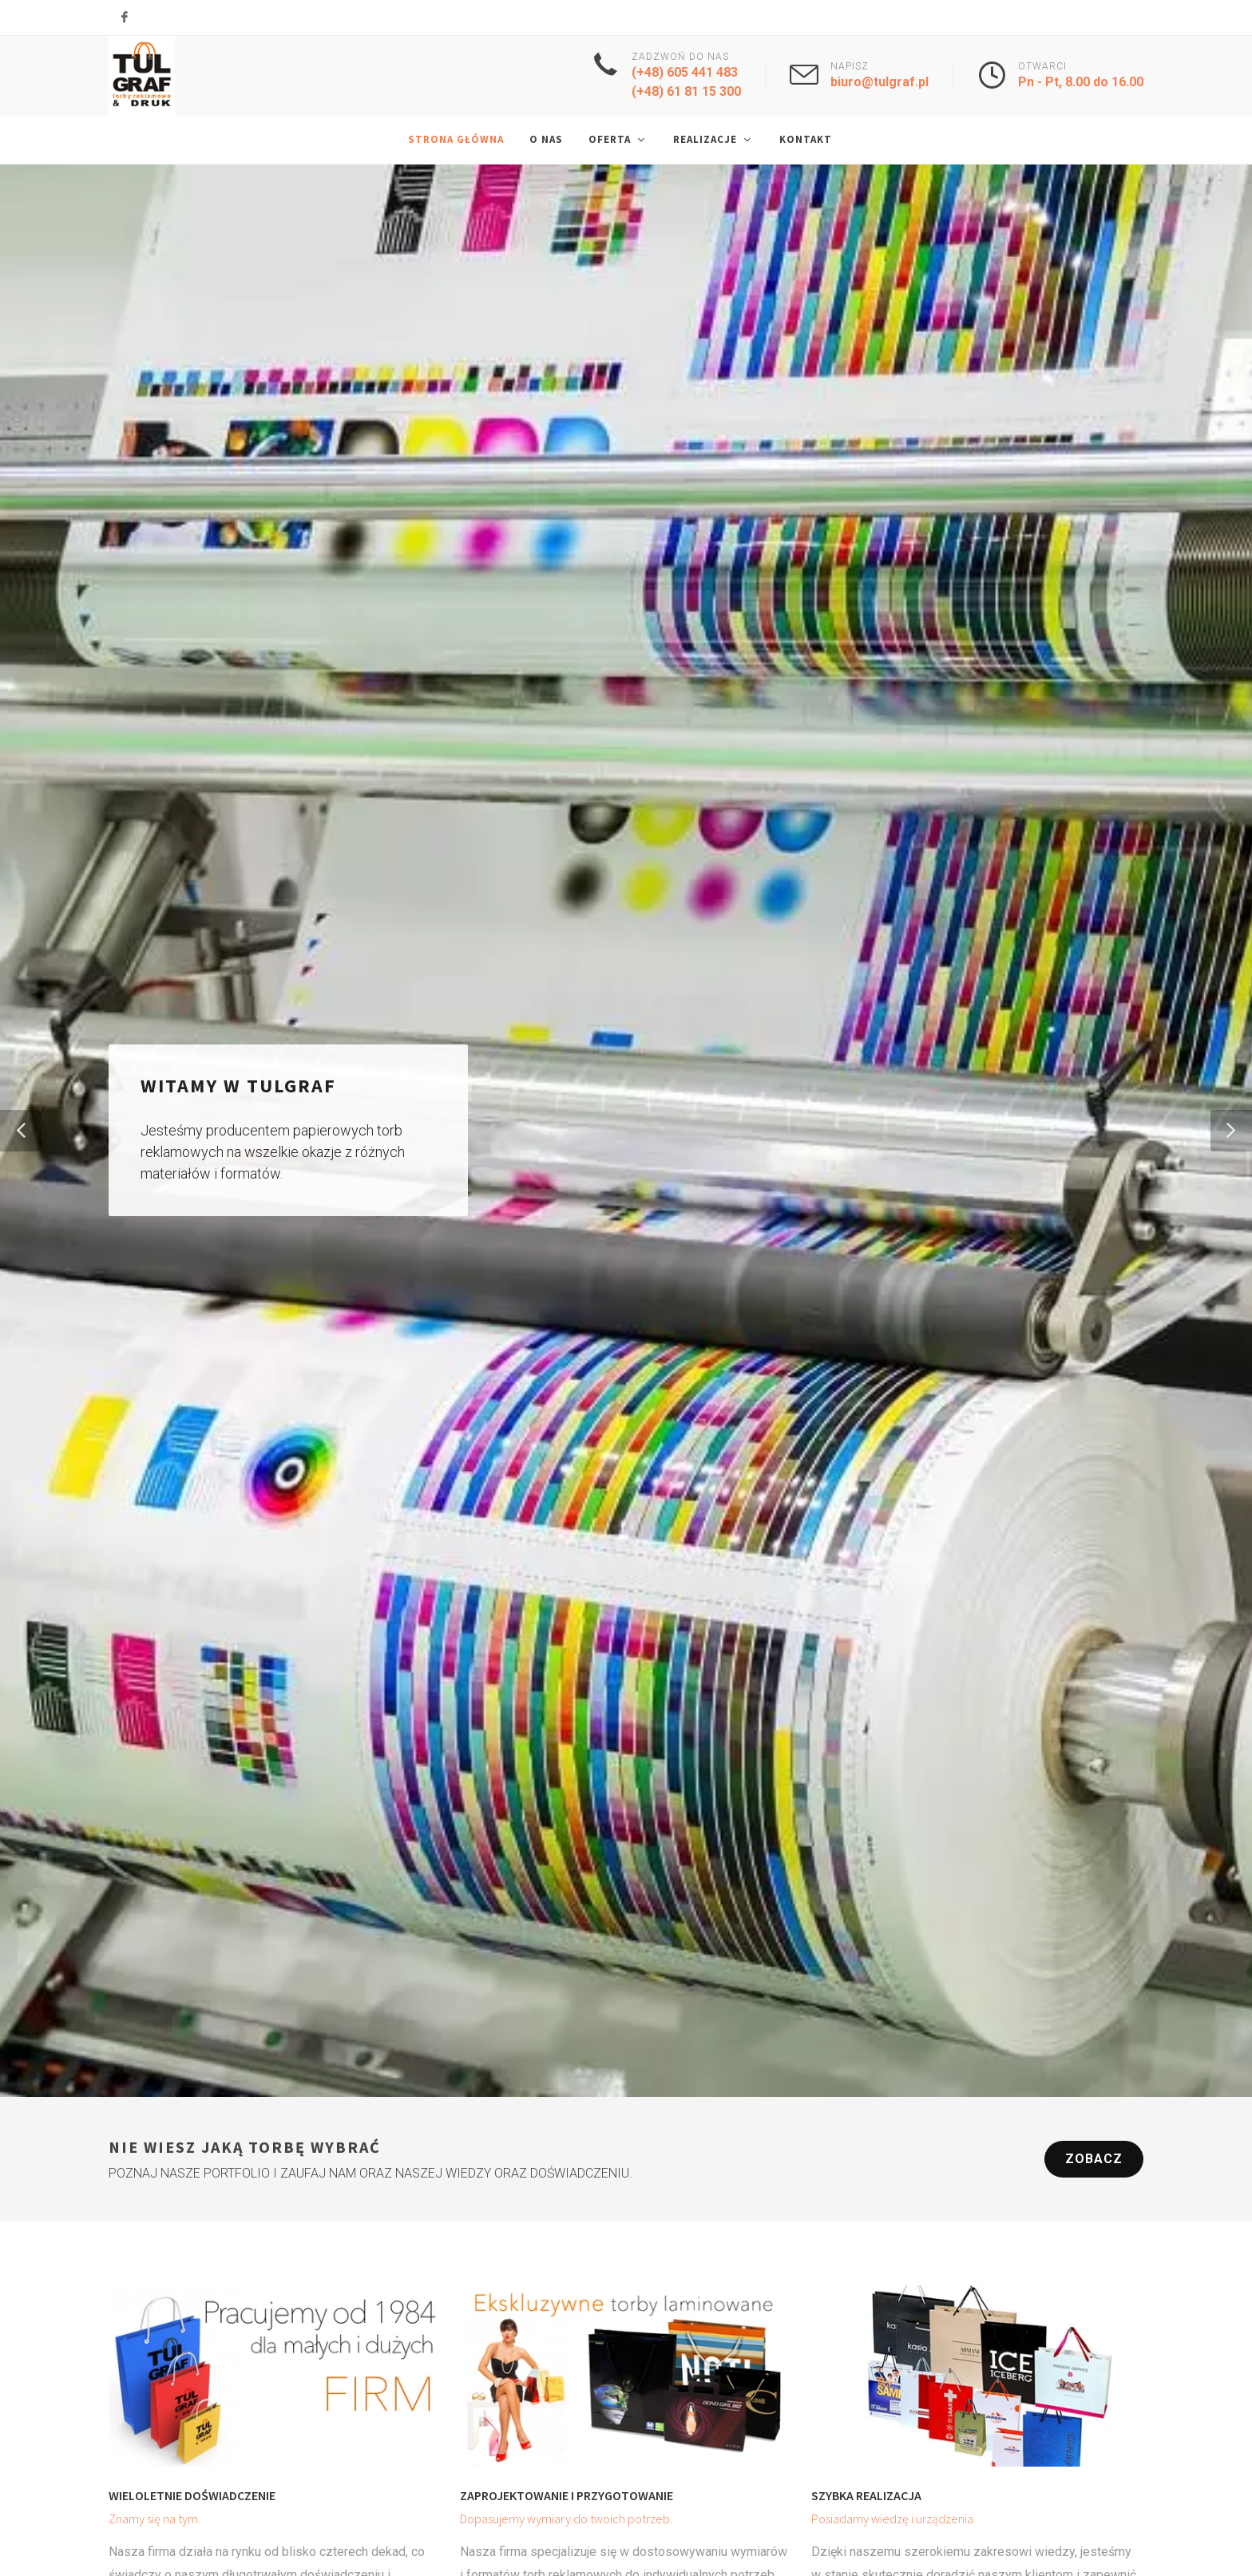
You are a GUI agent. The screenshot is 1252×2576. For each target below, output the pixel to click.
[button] (21, 1131)
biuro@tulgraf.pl (879, 81)
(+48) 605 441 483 (685, 72)
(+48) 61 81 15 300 (686, 91)
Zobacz (1094, 2159)
